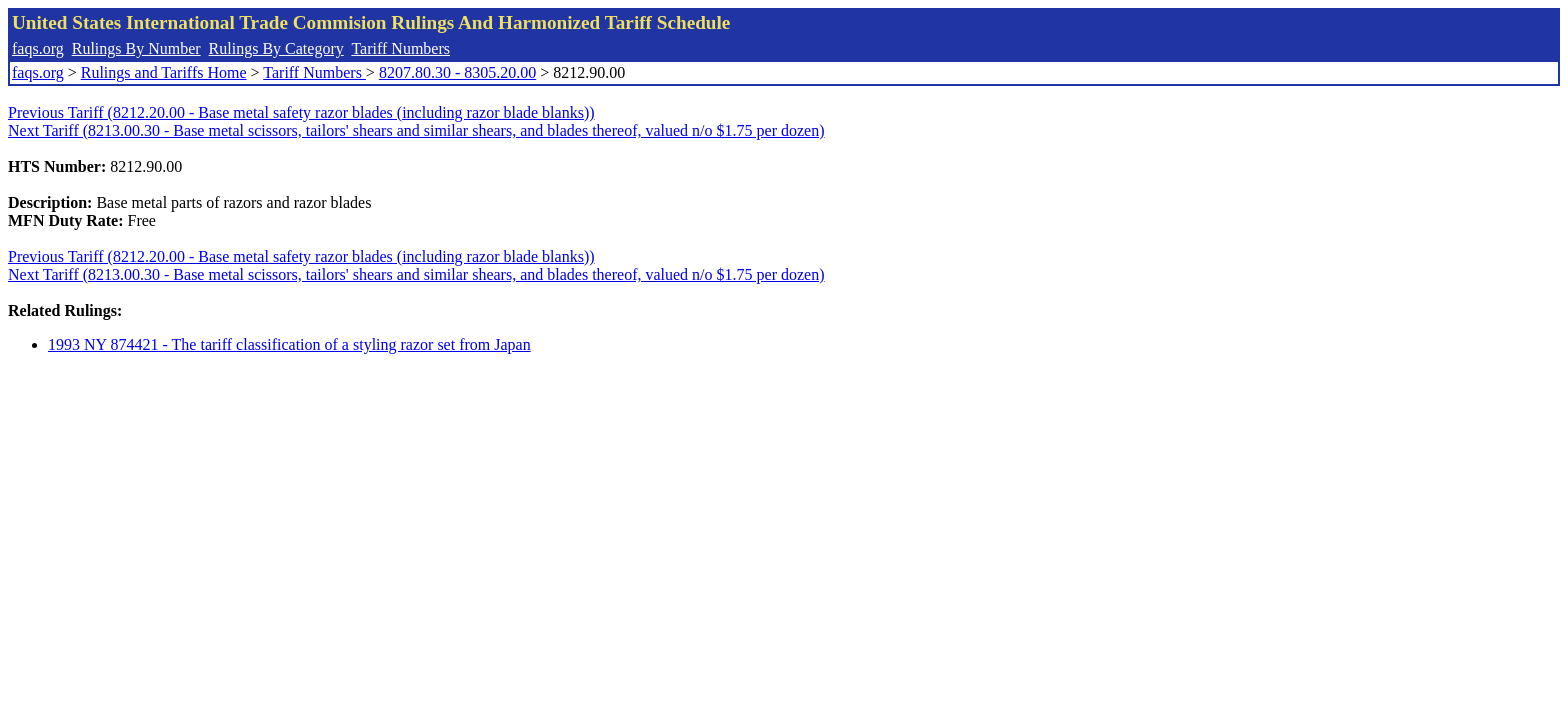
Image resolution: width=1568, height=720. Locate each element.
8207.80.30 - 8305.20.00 (457, 72)
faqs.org (38, 48)
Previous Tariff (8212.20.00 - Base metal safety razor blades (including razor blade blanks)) (301, 112)
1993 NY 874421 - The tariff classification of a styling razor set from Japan (289, 344)
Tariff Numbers (400, 48)
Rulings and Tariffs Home (164, 72)
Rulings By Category (276, 48)
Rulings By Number (136, 48)
